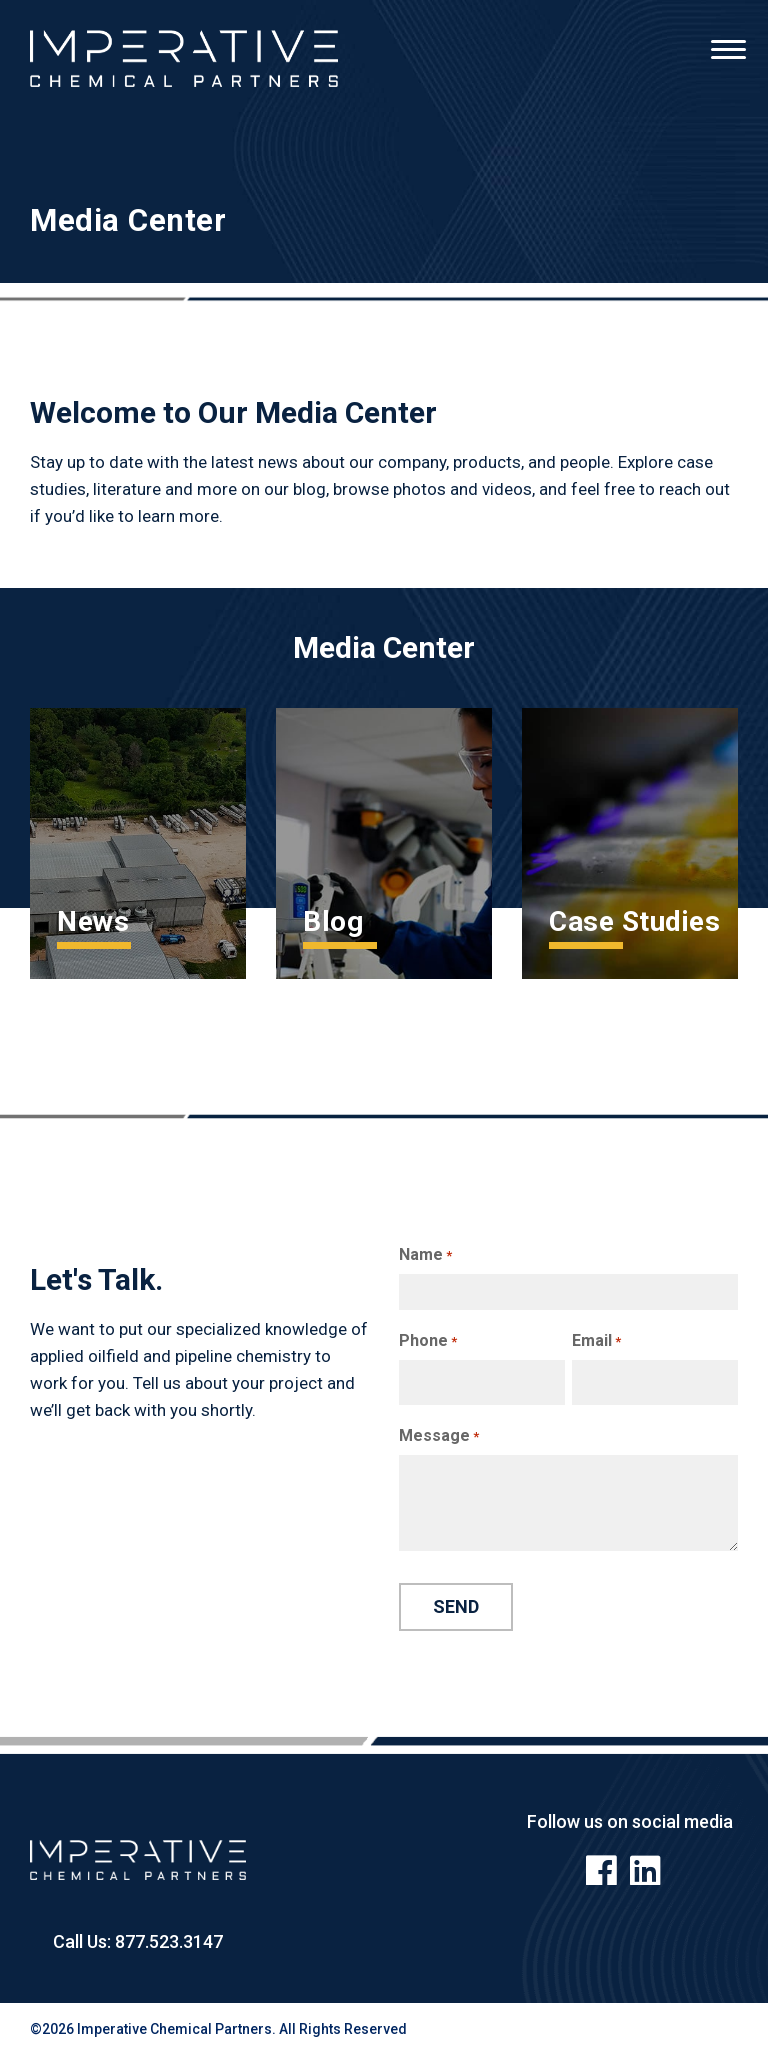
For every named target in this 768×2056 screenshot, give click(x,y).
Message (439, 1436)
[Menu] (728, 40)
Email (596, 1341)
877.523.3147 (167, 1941)
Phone (428, 1341)
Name (425, 1255)
